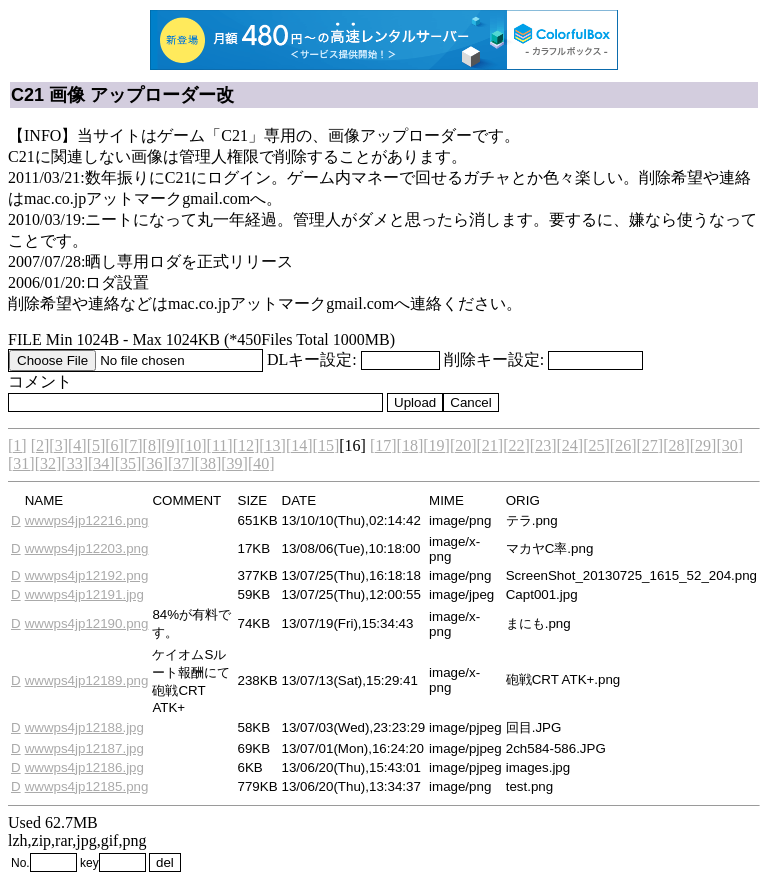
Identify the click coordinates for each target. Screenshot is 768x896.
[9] (170, 445)
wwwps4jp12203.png (87, 548)
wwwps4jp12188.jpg (84, 727)
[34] (101, 463)
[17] (383, 445)
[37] (181, 463)
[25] (596, 445)
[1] (17, 445)
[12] (246, 445)
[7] (133, 445)
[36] (154, 463)
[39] (234, 463)
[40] (261, 463)
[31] (21, 463)
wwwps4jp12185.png (87, 786)
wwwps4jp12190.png (87, 623)
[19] (436, 445)
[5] (96, 445)
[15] (326, 445)
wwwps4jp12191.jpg (84, 594)
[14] (299, 445)
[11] (220, 445)
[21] (490, 445)
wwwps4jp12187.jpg (84, 748)
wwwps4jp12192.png (87, 575)
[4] (77, 445)
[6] (114, 445)
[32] (48, 463)
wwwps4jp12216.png (87, 520)
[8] (152, 445)
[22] (516, 445)
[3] (58, 445)
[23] (543, 445)
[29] (703, 445)
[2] (40, 445)
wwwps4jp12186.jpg (84, 767)
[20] (463, 445)
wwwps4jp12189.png (87, 680)
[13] (272, 445)
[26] (623, 445)
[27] (649, 445)
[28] (676, 445)
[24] (570, 445)
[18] (410, 445)
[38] (208, 463)
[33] (74, 463)
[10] (193, 445)
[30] (729, 445)
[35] (128, 463)
